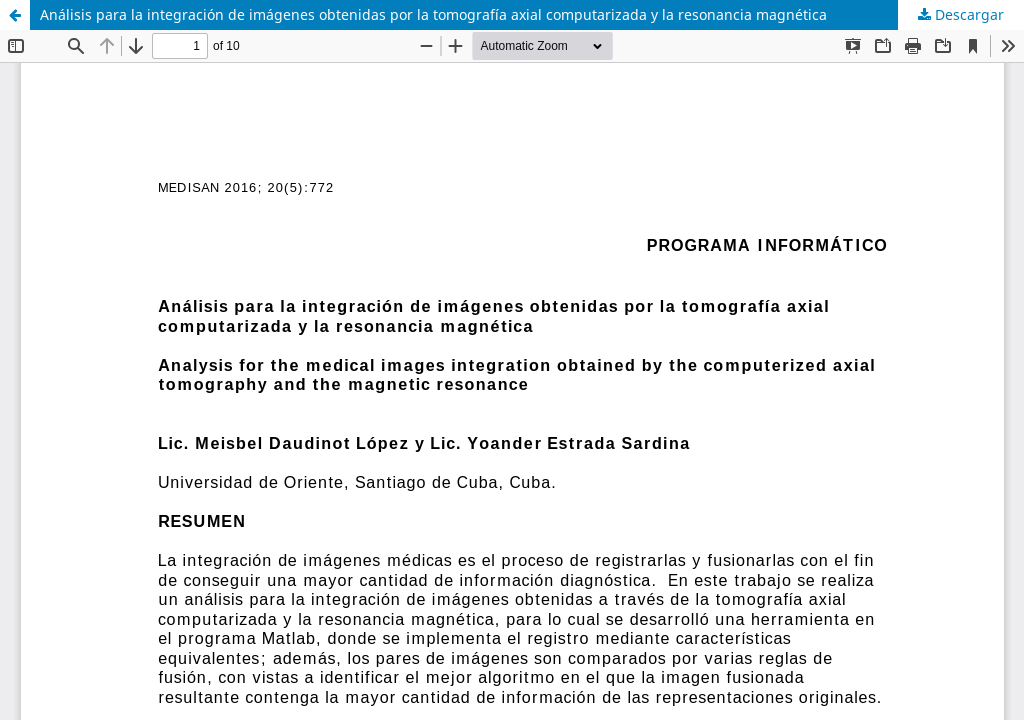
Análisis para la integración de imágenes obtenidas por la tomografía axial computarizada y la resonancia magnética (433, 14)
